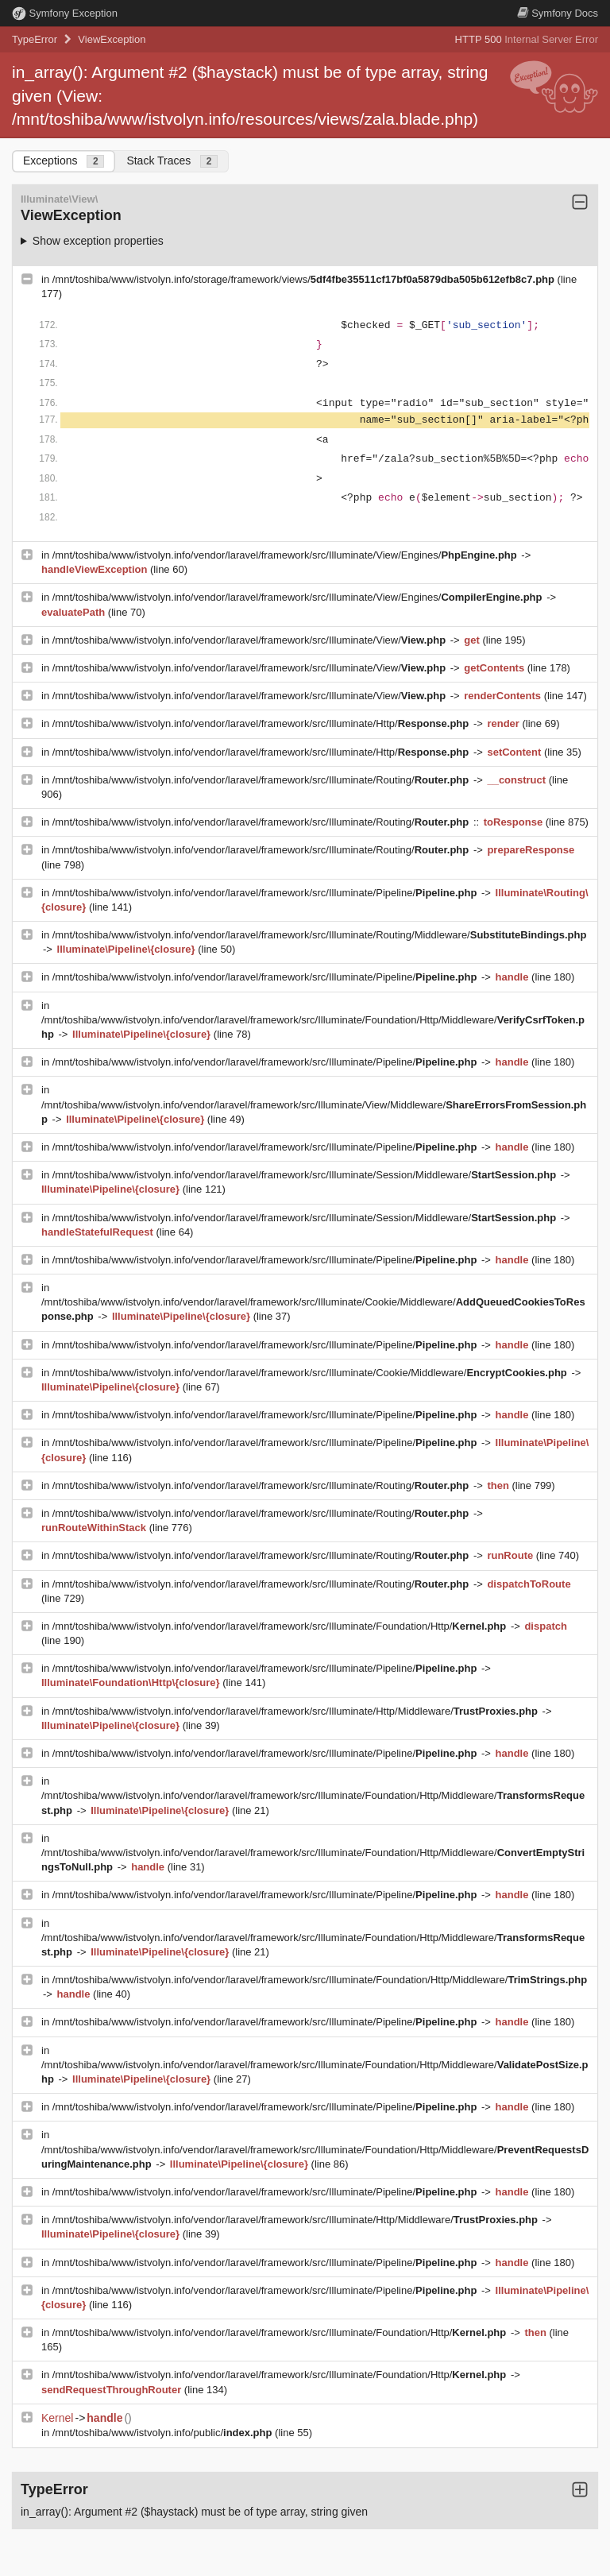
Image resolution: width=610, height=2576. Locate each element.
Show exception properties (98, 240)
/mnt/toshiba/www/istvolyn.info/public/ (163, 2433)
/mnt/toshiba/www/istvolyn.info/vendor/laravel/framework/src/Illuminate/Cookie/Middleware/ (311, 1373)
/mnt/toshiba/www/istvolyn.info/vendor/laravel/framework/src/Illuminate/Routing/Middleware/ (319, 935)
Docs (557, 13)
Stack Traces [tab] (172, 161)
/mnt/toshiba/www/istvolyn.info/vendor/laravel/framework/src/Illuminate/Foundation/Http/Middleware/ (319, 1980)
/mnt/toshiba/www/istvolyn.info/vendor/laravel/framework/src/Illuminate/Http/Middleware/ (296, 1711)
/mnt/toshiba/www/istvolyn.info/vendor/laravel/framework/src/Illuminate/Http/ (262, 723)
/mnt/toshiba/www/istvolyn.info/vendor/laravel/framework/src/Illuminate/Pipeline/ (266, 893)
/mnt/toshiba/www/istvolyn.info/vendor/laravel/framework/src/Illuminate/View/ (250, 640)
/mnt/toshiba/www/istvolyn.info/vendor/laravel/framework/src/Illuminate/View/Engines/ (286, 555)
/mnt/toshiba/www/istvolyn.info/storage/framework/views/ (305, 279)
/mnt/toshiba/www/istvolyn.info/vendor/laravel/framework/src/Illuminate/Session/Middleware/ (305, 1175)
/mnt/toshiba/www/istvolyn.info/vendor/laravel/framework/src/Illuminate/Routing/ (262, 780)
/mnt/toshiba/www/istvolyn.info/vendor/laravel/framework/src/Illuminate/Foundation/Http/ (280, 1626)
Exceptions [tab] (63, 161)
